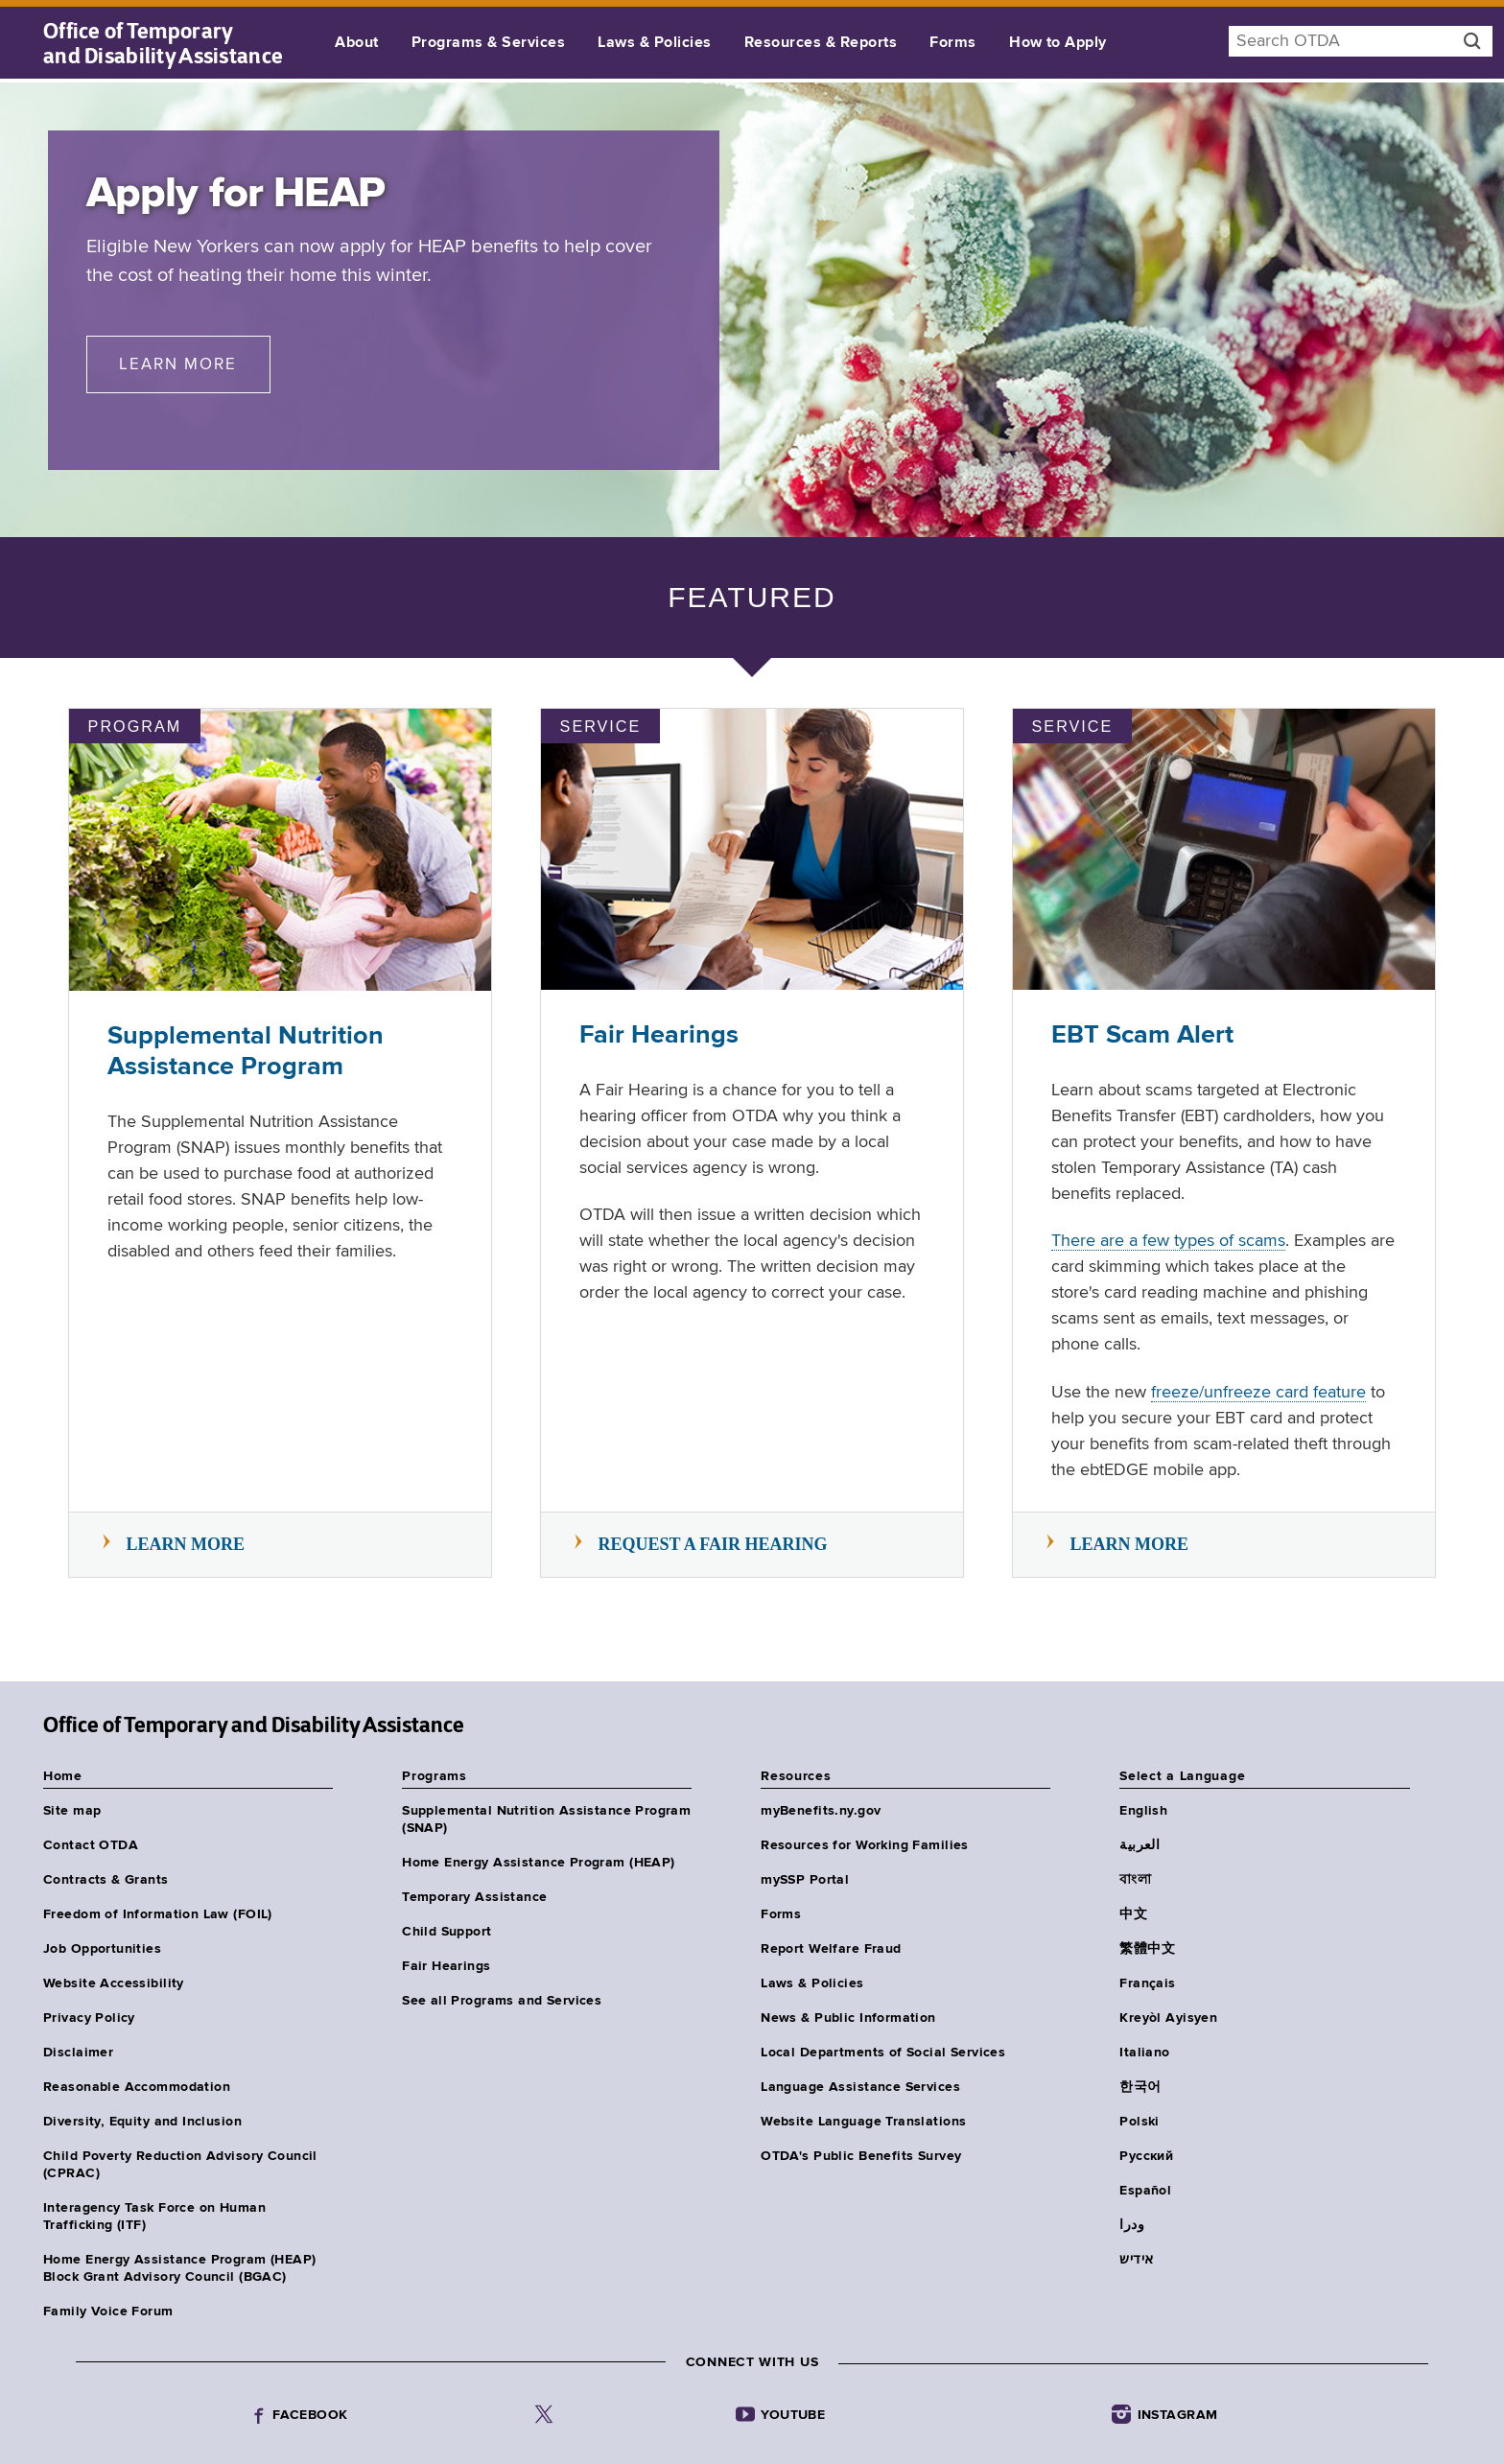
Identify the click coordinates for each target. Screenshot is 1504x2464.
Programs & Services (488, 43)
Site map (72, 1811)
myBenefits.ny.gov (821, 1811)
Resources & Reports (820, 43)
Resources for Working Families (865, 1845)
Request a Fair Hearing (713, 1544)
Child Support (446, 1931)
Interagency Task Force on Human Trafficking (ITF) (154, 2216)
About (356, 43)
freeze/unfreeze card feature (1258, 1392)
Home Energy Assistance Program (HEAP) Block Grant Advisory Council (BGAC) (180, 2268)
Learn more (186, 1544)
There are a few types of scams (1168, 1241)
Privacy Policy (89, 2018)
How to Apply (1058, 43)
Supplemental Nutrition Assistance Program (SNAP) (546, 1819)
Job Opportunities (102, 1949)
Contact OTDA (90, 1845)
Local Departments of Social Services (883, 2052)
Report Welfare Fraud (831, 1949)
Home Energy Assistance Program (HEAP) (538, 1862)
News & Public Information (848, 2018)
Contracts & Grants (106, 1880)
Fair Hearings (659, 1035)
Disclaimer (78, 2052)
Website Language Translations (863, 2121)
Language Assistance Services (860, 2087)
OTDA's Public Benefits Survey (861, 2156)
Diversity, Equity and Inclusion (142, 2121)
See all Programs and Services (501, 2000)
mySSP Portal (805, 1880)
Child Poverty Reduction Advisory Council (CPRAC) (180, 2164)
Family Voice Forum (108, 2311)
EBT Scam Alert (1142, 1035)
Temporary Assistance (474, 1897)
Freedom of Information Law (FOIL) (157, 1914)
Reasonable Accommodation (136, 2087)
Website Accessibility (113, 1983)
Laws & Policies (654, 43)
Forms (952, 43)
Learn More (194, 363)
